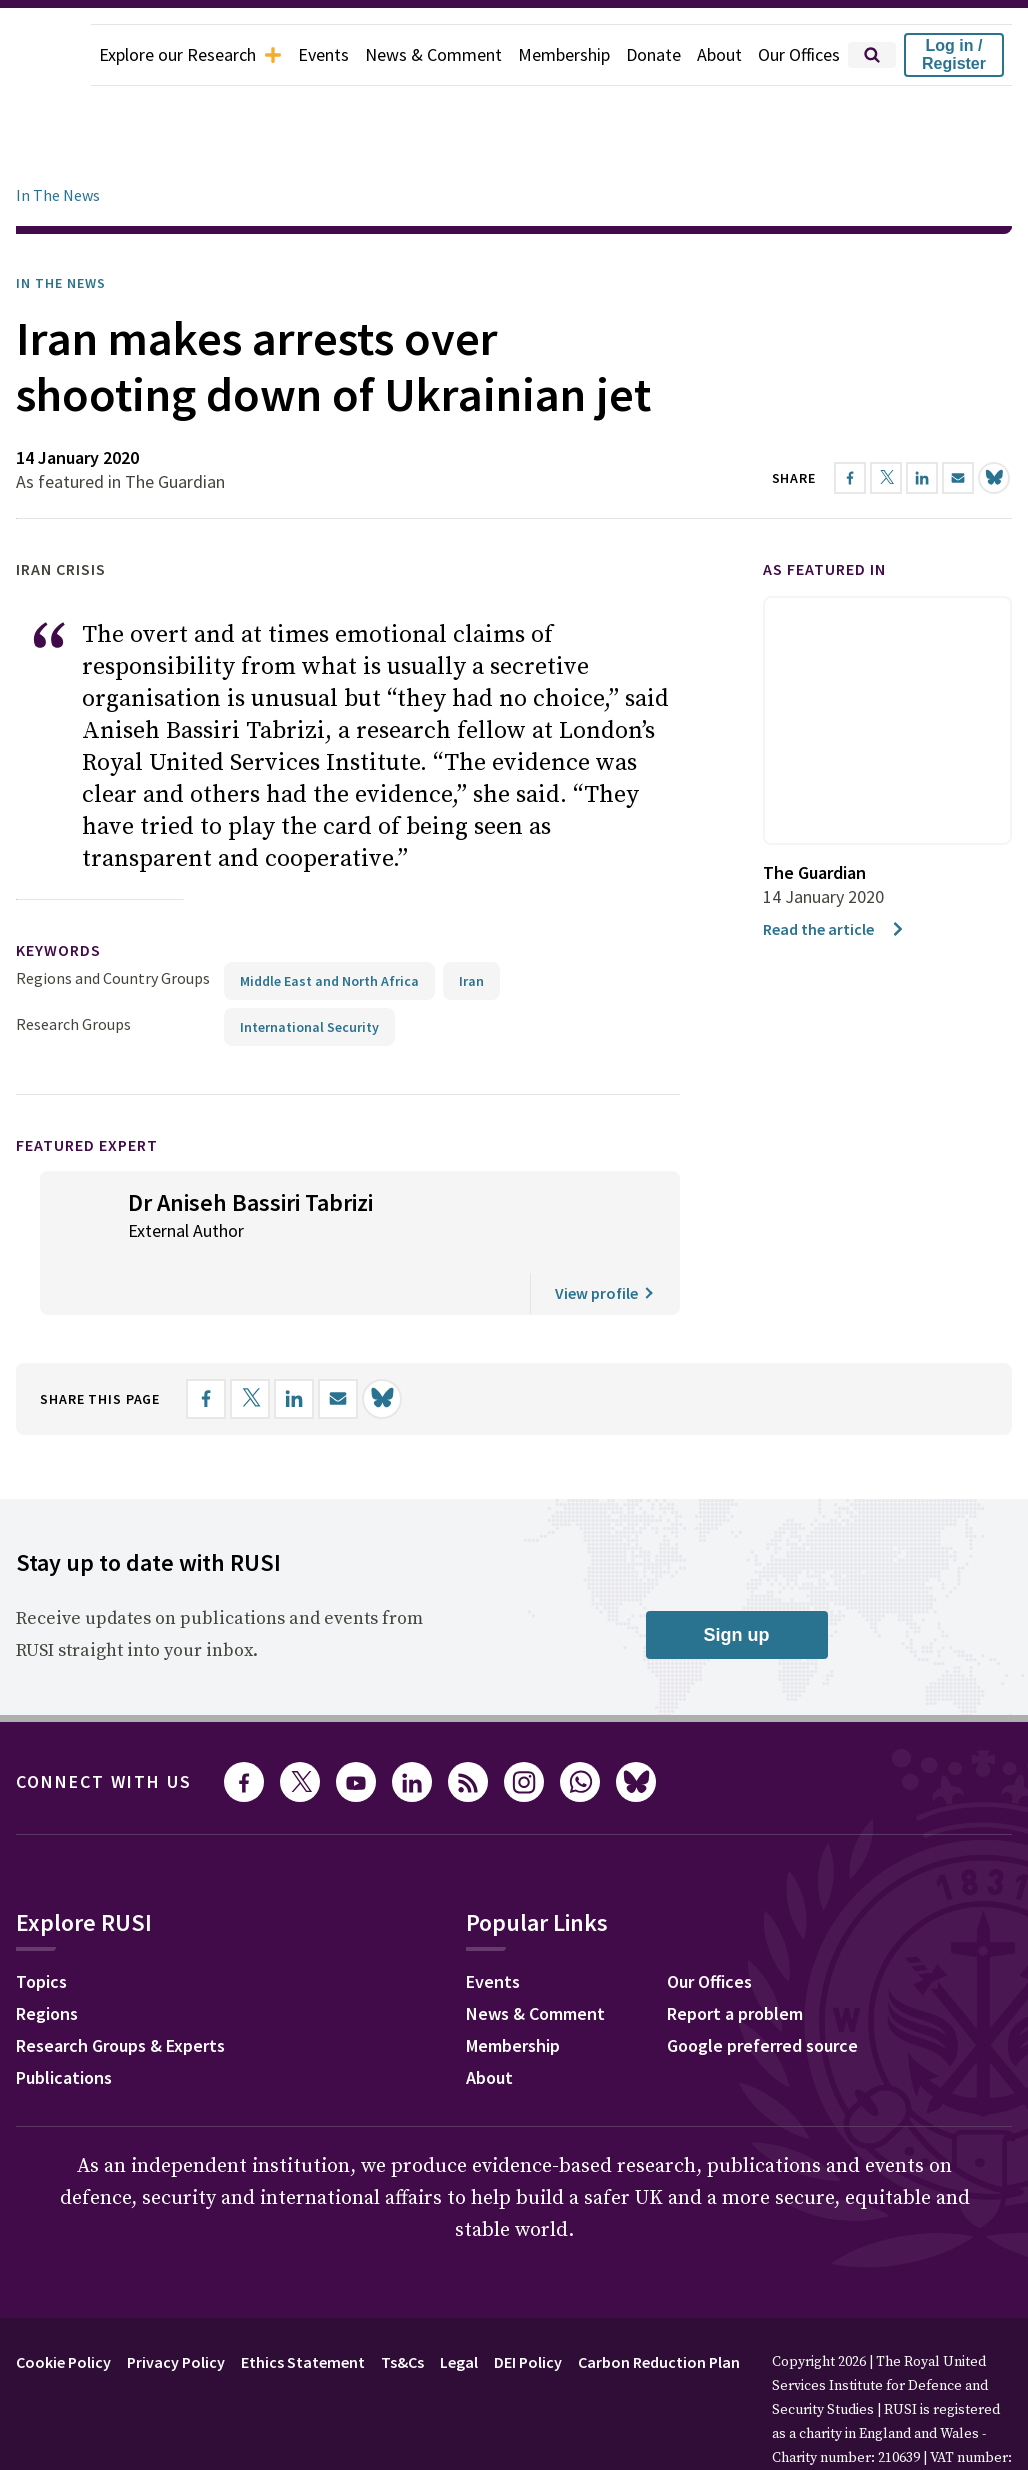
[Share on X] (250, 1343)
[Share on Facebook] (206, 1343)
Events (323, 54)
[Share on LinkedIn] (294, 1343)
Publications (64, 2021)
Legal (459, 2306)
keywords (58, 894)
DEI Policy (528, 2306)
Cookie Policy (63, 2306)
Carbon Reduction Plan (659, 2306)
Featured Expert (87, 1089)
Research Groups (73, 968)
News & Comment (433, 54)
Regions (47, 1957)
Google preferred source (762, 1989)
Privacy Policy (176, 2306)
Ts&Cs (402, 2306)
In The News (58, 139)
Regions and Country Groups (113, 922)
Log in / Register (954, 54)
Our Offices (799, 54)
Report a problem (735, 1957)
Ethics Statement (303, 2306)
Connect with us (104, 1725)
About (719, 54)
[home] (45, 55)
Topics (41, 1925)
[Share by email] (338, 1343)
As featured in (824, 513)
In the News (61, 227)
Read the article (834, 873)
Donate (653, 54)
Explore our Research (190, 54)
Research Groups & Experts (120, 1989)
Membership (564, 54)
